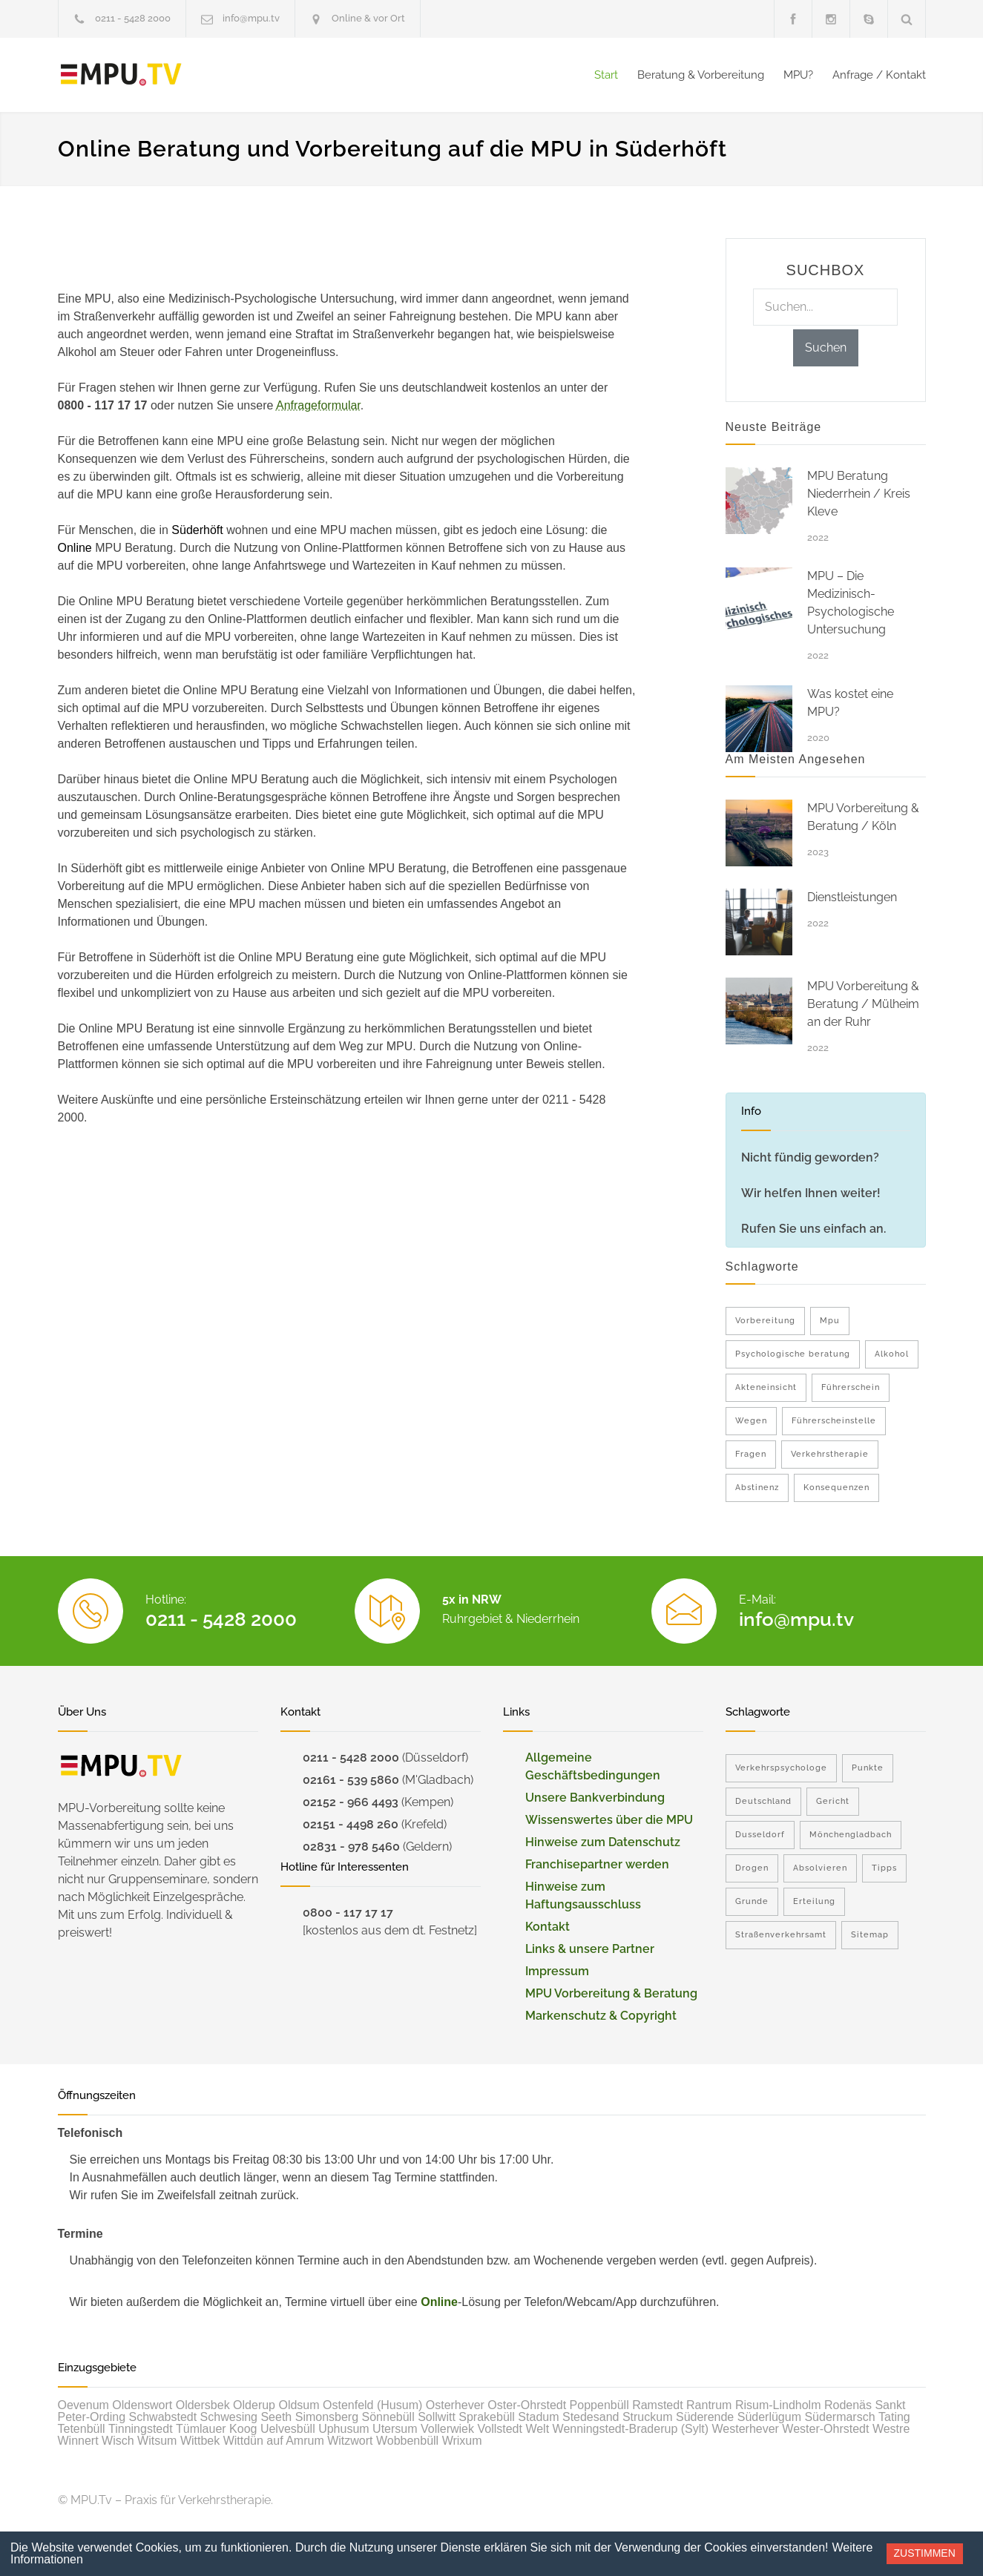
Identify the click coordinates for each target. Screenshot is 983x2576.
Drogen (752, 1868)
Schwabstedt (163, 2417)
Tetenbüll (81, 2428)
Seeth (276, 2417)
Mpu (830, 1320)
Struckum (647, 2417)
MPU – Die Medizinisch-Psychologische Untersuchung (850, 602)
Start (606, 75)
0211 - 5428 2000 (133, 18)
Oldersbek (203, 2405)
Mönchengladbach (850, 1834)
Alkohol (892, 1354)
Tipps (884, 1868)
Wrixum (462, 2440)
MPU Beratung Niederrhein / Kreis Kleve (858, 493)
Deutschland (763, 1801)
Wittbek (200, 2440)
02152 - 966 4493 (350, 1802)
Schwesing (228, 2417)
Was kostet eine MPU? (850, 703)
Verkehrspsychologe (781, 1768)
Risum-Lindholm (778, 2405)
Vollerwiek (447, 2428)
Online (439, 2302)
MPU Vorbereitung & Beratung (611, 1993)
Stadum (538, 2417)
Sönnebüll (388, 2417)
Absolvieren (820, 1868)
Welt (537, 2428)
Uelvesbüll (287, 2428)
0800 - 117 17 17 (348, 1912)
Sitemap (870, 1935)
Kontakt (547, 1927)
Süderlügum (769, 2417)
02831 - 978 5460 (351, 1846)
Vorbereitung (765, 1320)
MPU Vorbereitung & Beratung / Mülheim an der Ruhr (863, 1004)
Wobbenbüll (407, 2440)
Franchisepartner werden (597, 1864)
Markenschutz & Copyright (601, 2016)
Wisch (118, 2440)
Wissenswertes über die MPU (609, 1820)
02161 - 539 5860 (351, 1780)
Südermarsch (839, 2417)
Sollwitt (437, 2417)
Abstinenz (757, 1487)
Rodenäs (848, 2405)
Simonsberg (326, 2417)
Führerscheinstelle (834, 1421)
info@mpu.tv (251, 18)
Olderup (254, 2405)
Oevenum (83, 2405)
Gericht (832, 1801)
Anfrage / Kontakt (879, 75)
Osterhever (455, 2405)
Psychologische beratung (792, 1354)
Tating (894, 2417)
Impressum (557, 1971)
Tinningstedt (140, 2428)
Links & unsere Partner (589, 1949)
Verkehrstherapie (830, 1454)
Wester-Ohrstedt (825, 2428)
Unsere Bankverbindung (595, 1798)
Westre (891, 2428)
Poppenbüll (599, 2405)
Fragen (750, 1454)
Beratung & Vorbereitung (700, 75)
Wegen (751, 1421)
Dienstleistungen (852, 897)
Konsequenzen (836, 1487)
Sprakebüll (486, 2417)
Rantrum (709, 2405)
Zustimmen (925, 2553)
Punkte (868, 1768)
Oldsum (298, 2405)
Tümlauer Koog (216, 2428)
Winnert (78, 2440)
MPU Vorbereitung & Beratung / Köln (863, 817)
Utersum (394, 2428)
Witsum (157, 2440)
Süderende (705, 2417)
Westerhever (745, 2428)
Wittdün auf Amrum (273, 2440)
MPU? (798, 75)
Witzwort (349, 2440)
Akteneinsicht (766, 1387)
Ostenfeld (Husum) (372, 2405)
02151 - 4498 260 (350, 1824)
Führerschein (850, 1387)
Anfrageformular (318, 405)
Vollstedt (499, 2428)
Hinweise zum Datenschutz (602, 1842)
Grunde (752, 1901)
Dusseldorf (760, 1834)
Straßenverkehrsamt (780, 1935)
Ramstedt (657, 2405)
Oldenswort (142, 2405)
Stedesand (590, 2417)
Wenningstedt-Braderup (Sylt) (631, 2428)
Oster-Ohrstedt (526, 2405)
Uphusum (343, 2428)
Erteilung (814, 1901)
